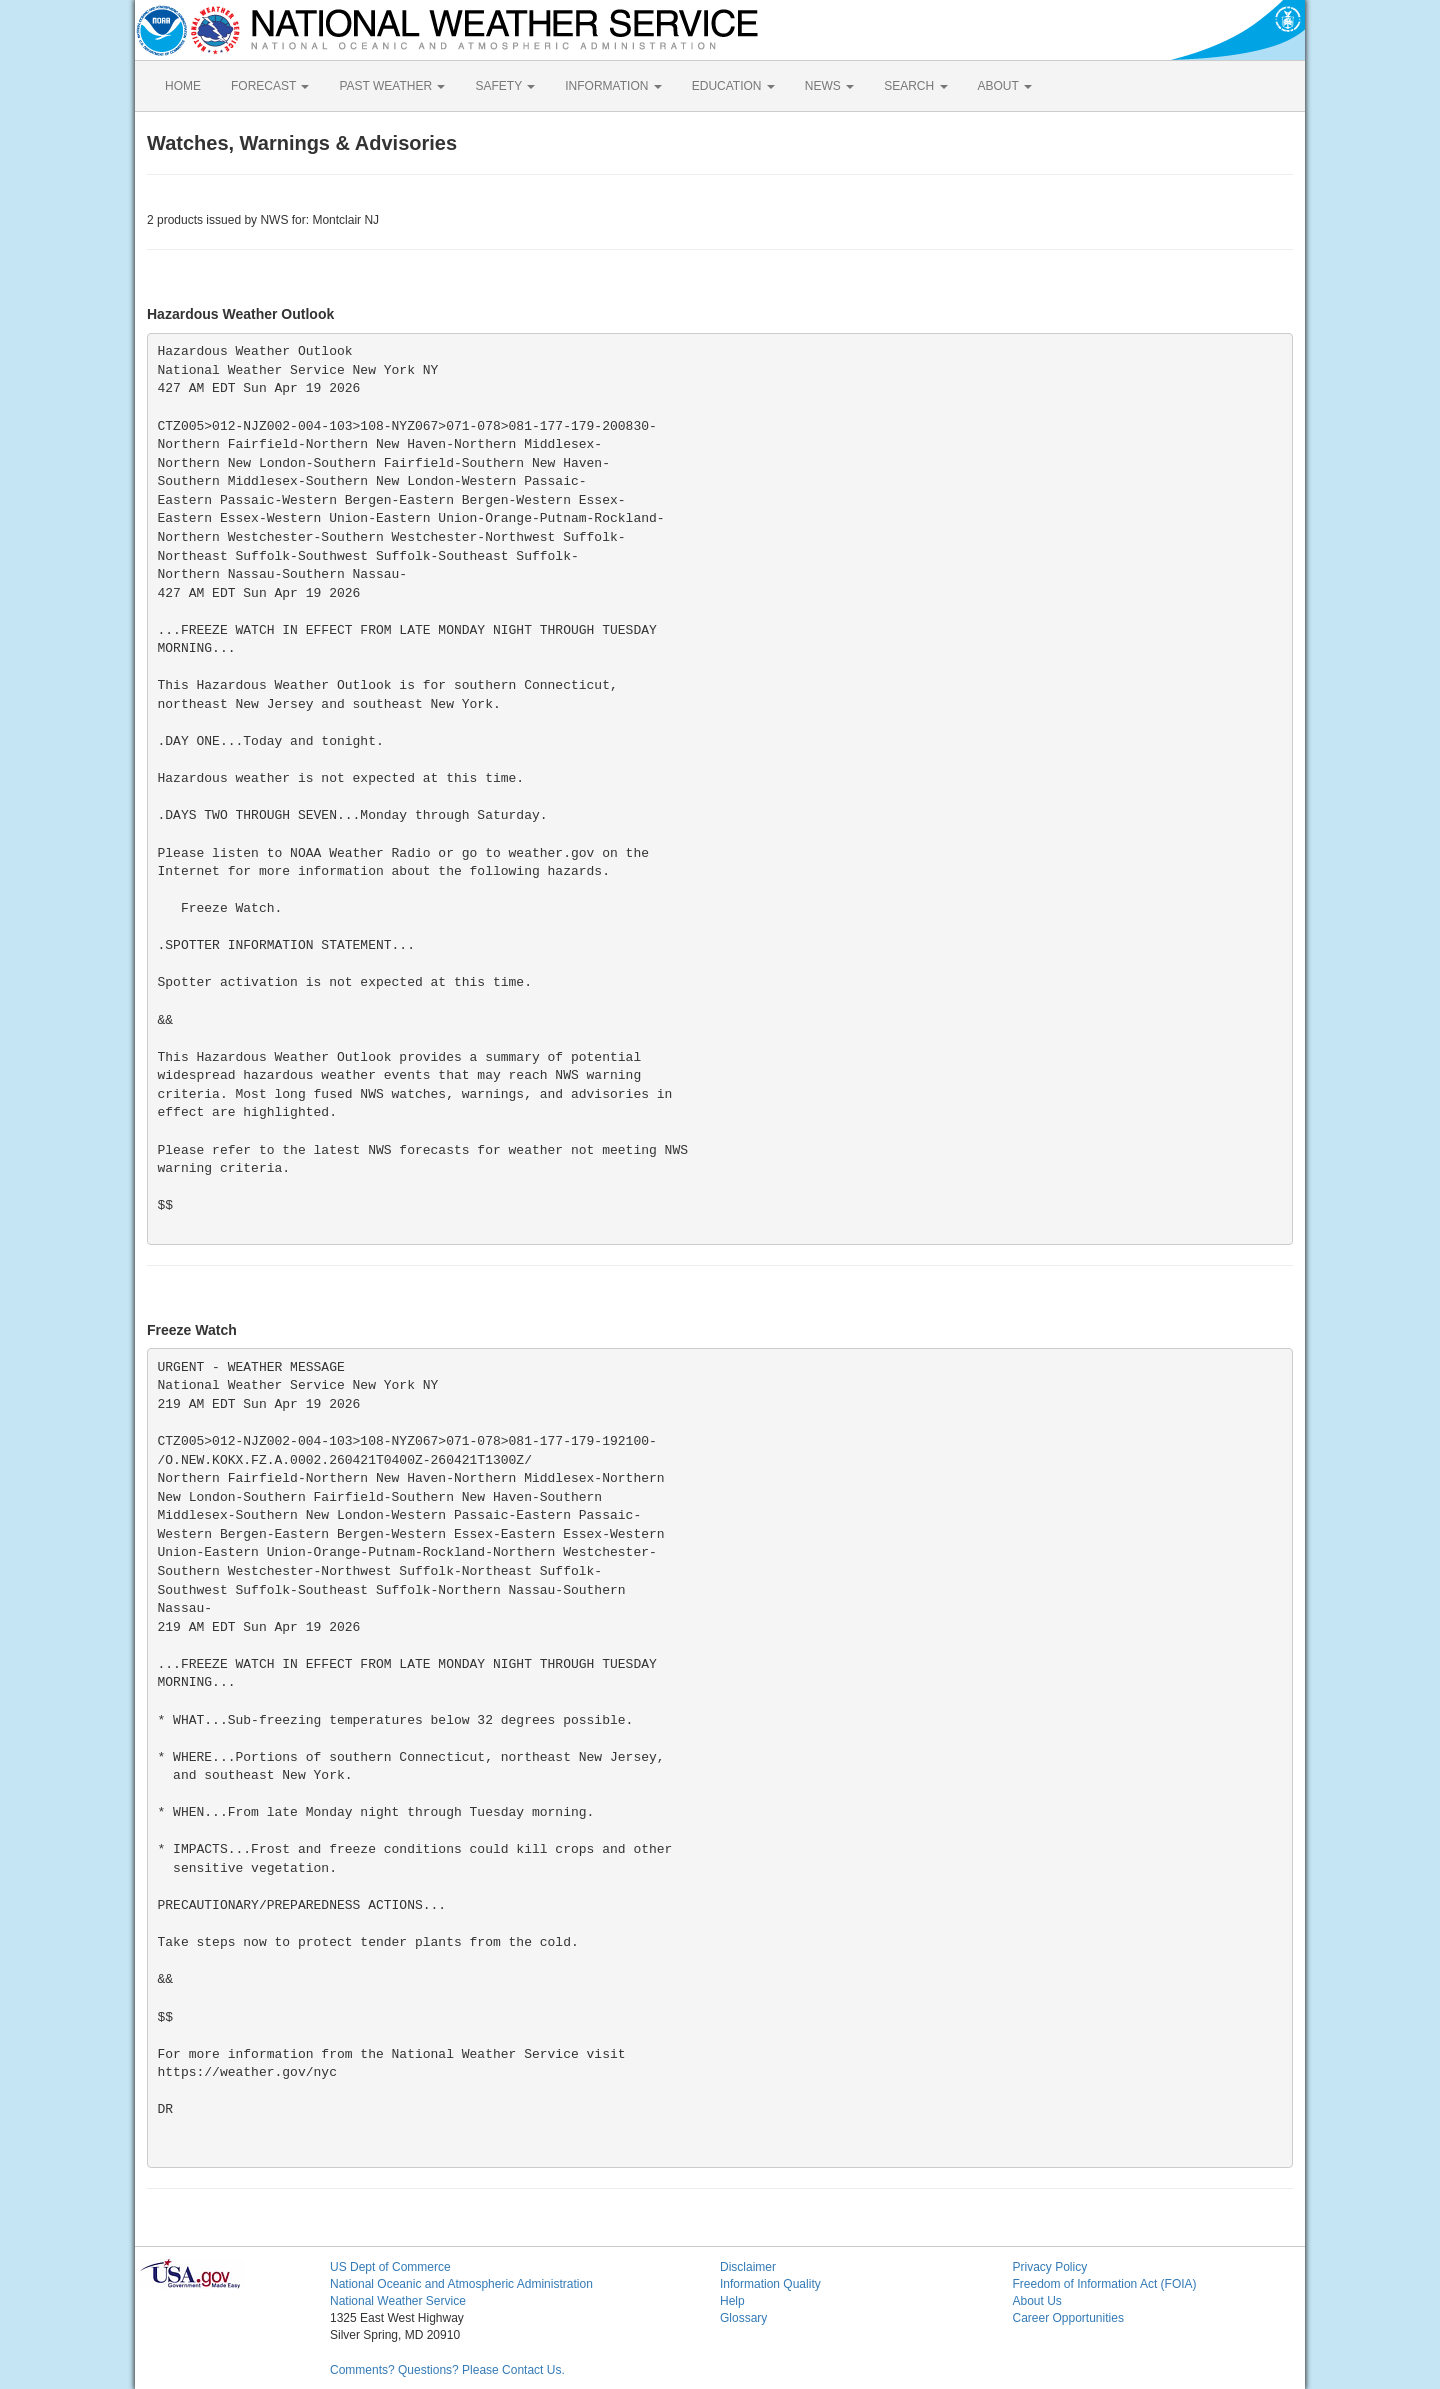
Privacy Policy (1050, 2267)
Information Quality (770, 2284)
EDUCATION (733, 86)
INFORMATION (613, 86)
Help (732, 2301)
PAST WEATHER (392, 86)
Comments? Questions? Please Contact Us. (447, 2370)
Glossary (743, 2318)
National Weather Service (398, 2301)
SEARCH (915, 86)
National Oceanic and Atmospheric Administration (461, 2284)
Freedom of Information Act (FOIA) (1105, 2284)
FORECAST (270, 86)
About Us (1037, 2301)
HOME (183, 86)
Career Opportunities (1068, 2318)
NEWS (829, 86)
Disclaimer (748, 2267)
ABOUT (1005, 86)
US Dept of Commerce (390, 2267)
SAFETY (505, 86)
